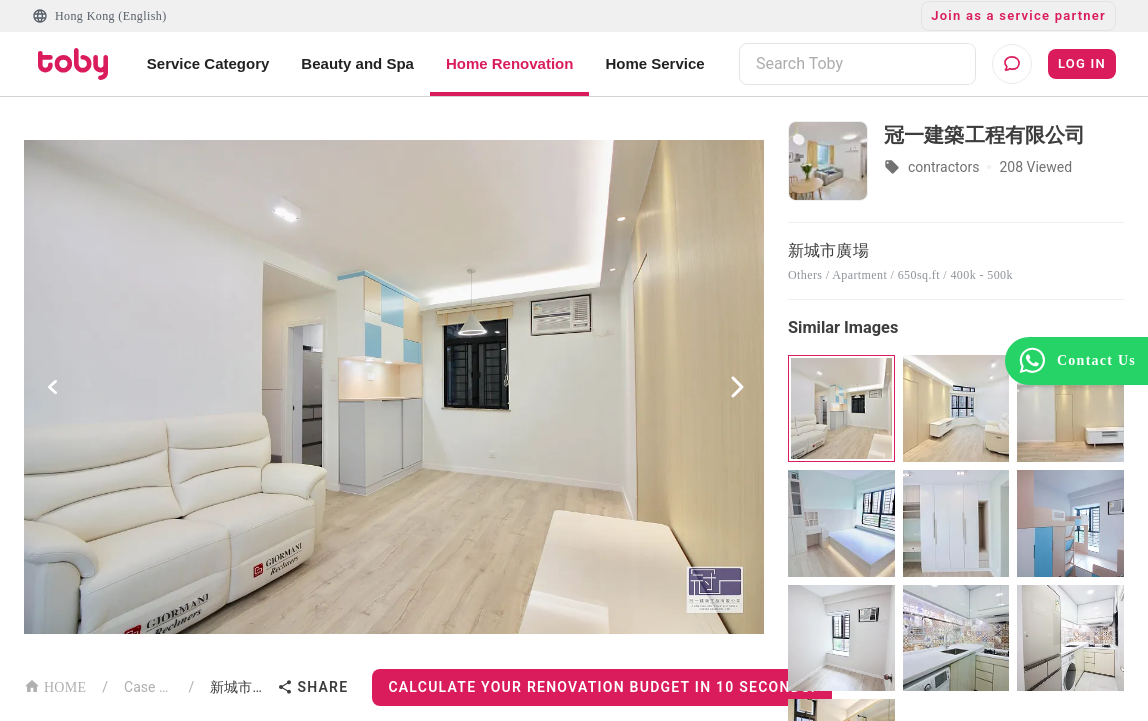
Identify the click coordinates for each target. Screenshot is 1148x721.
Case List (148, 687)
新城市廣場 (239, 687)
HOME (55, 685)
